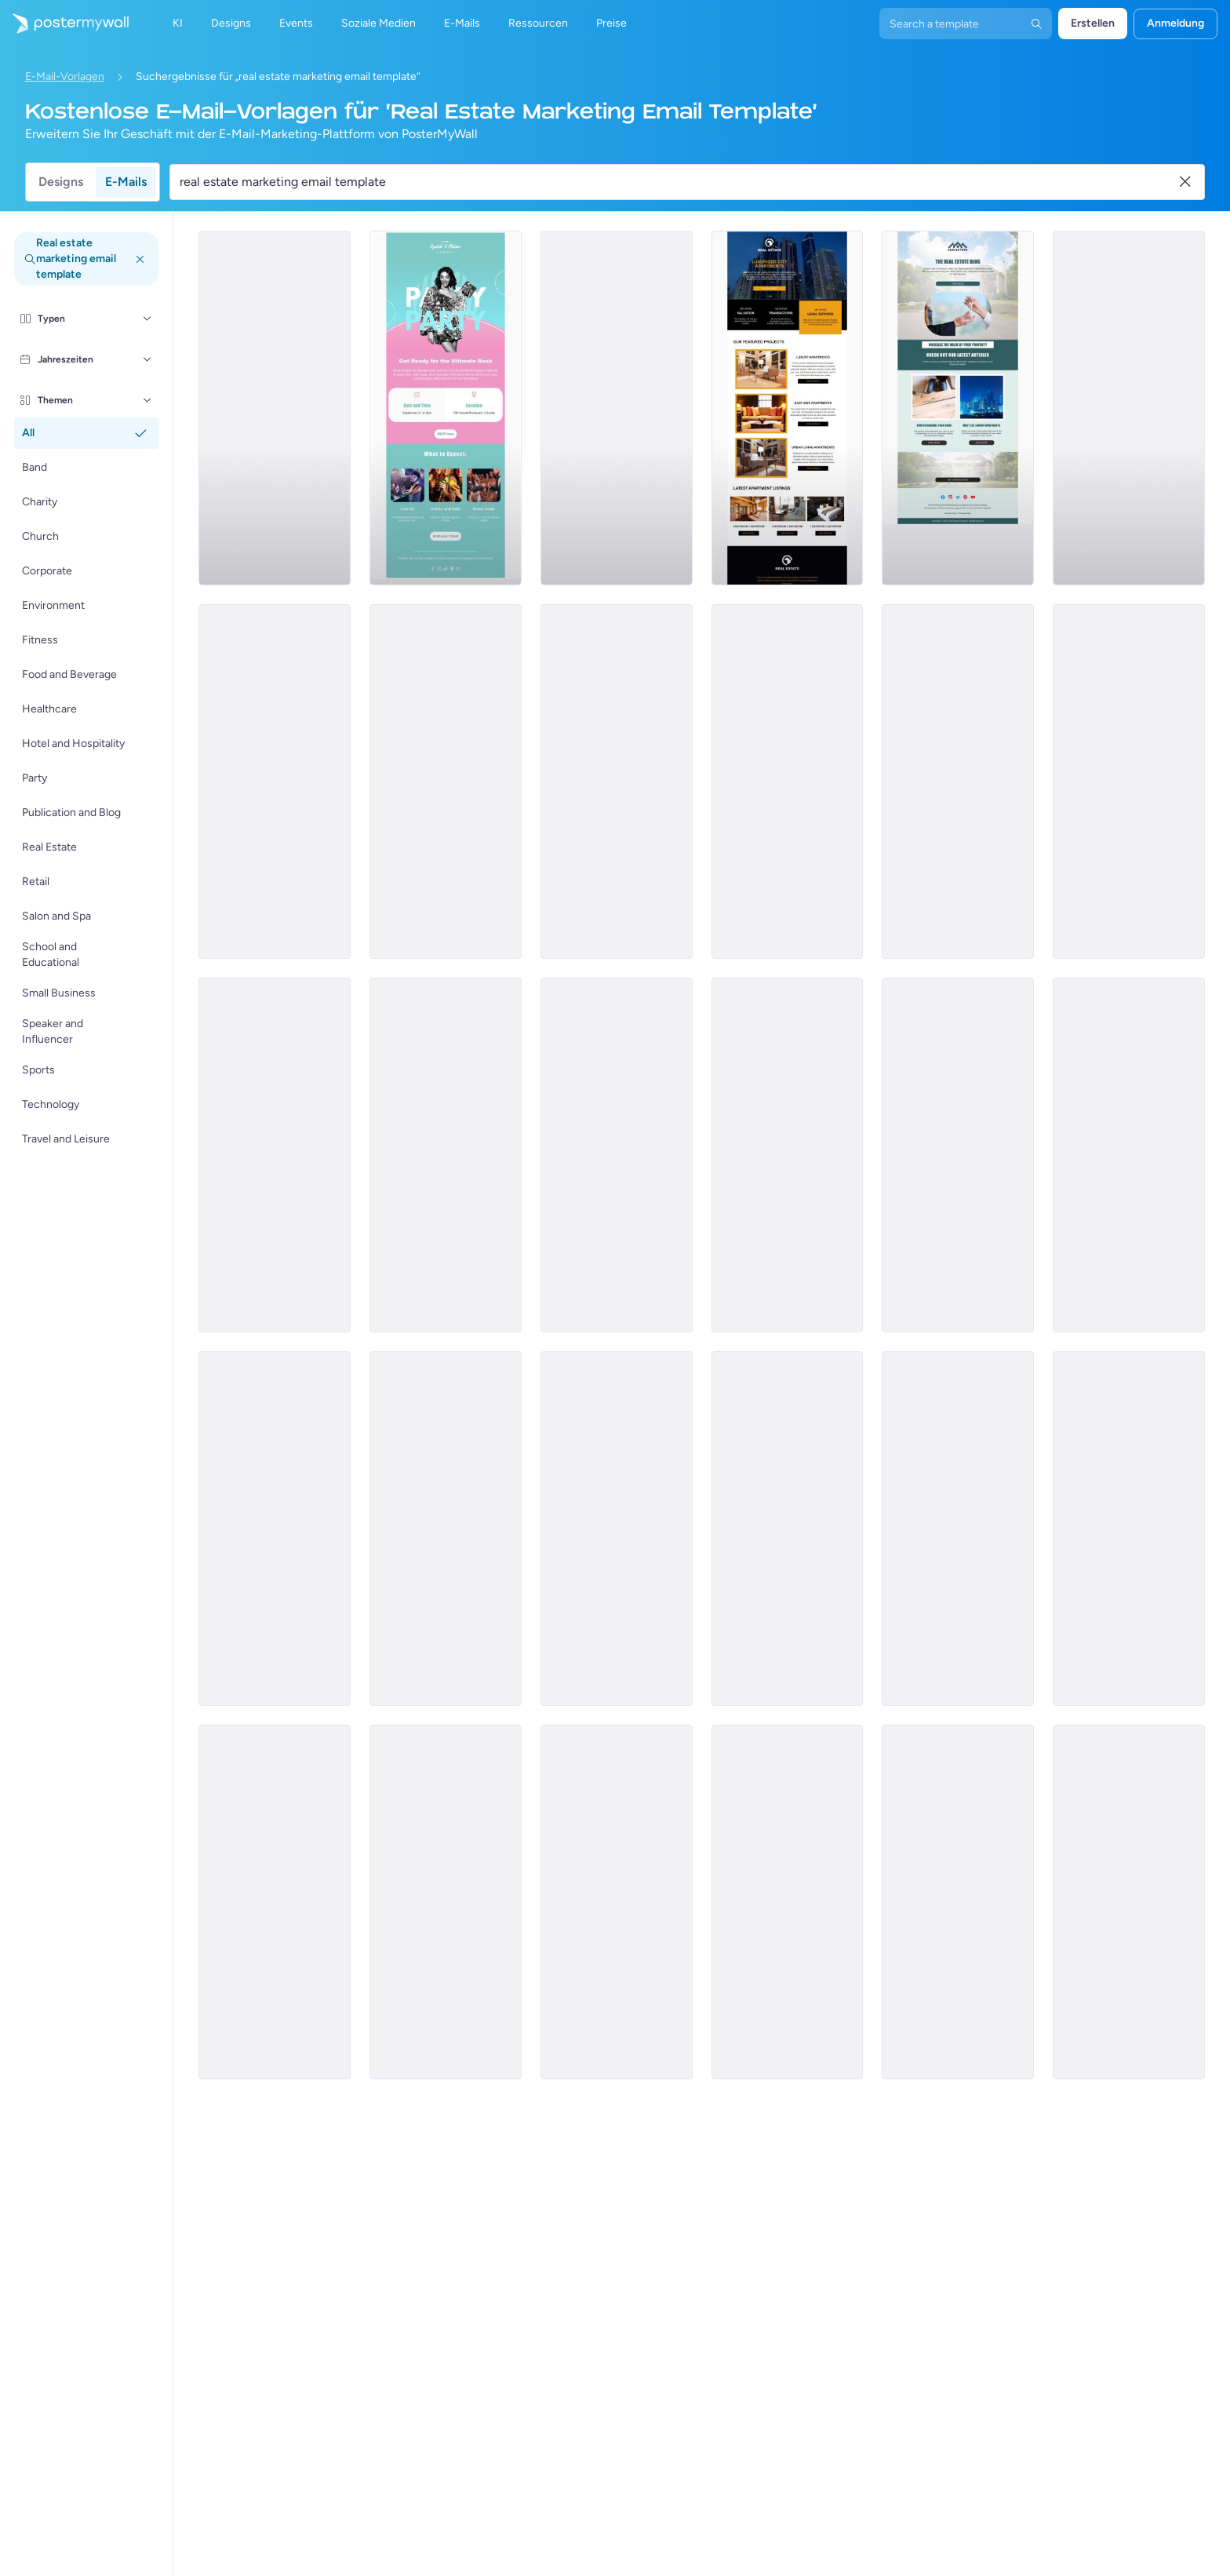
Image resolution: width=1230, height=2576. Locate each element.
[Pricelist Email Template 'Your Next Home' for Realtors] (787, 781)
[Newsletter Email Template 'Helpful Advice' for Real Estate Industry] (445, 1902)
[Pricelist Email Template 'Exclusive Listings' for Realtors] (616, 1528)
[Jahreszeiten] (147, 359)
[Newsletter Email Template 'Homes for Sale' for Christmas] (1129, 408)
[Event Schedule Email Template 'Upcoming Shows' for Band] (1129, 781)
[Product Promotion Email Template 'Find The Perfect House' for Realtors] (958, 781)
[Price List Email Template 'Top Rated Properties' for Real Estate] (787, 1902)
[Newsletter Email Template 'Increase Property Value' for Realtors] (958, 408)
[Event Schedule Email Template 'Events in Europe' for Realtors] (1129, 1155)
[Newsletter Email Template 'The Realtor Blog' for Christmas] (787, 1155)
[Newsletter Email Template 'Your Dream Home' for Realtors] (445, 1155)
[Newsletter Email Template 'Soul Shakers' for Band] (787, 1528)
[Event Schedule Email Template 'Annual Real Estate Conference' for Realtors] (274, 1902)
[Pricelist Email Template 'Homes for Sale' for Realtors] (445, 1528)
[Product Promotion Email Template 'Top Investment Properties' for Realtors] (958, 1155)
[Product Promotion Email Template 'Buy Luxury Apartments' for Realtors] (274, 781)
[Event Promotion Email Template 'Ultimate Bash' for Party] (445, 408)
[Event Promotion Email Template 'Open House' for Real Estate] (274, 1528)
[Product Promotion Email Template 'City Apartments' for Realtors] (787, 408)
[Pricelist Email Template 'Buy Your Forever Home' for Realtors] (274, 408)
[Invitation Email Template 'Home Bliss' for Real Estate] (1129, 1902)
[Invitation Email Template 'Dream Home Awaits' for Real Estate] (958, 1902)
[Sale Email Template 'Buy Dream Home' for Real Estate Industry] (445, 781)
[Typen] (147, 318)
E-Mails (126, 181)
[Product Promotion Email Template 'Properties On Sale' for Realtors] (616, 1155)
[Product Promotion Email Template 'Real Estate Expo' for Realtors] (274, 1155)
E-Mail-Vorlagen (64, 76)
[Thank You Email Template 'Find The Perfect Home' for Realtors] (1129, 1528)
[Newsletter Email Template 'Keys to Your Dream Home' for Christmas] (616, 408)
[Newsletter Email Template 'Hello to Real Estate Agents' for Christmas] (616, 781)
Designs (60, 181)
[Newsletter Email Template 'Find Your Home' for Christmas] (958, 1528)
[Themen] (147, 400)
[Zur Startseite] (64, 23)
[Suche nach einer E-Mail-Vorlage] (678, 182)
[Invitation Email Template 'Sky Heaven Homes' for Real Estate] (616, 1902)
